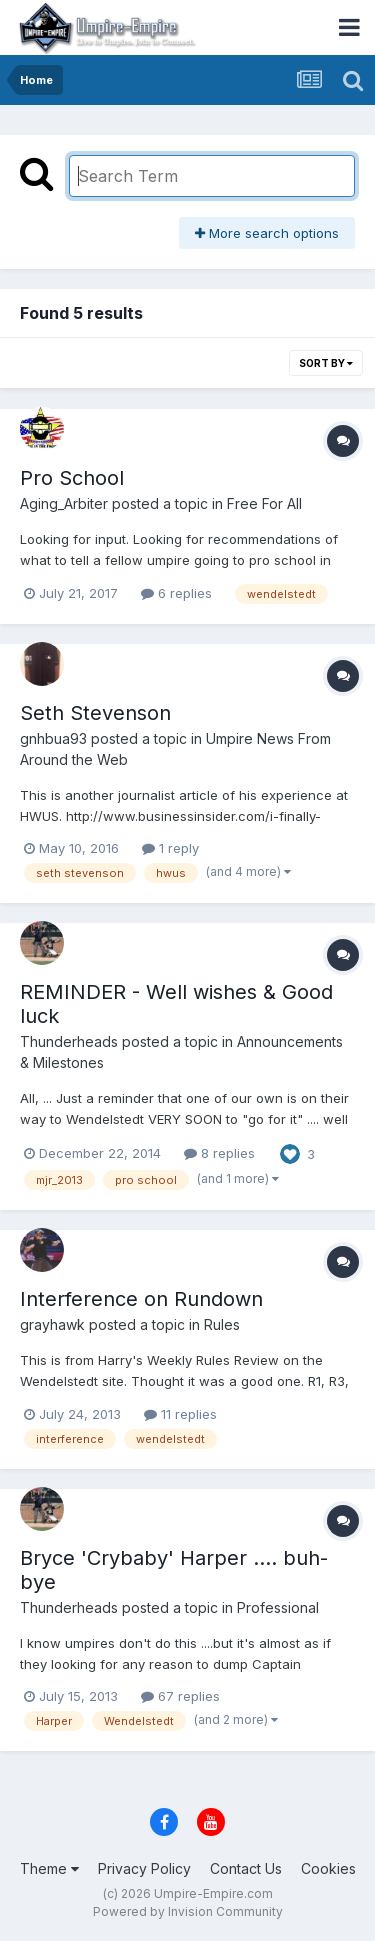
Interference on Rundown (141, 1299)
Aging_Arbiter (64, 503)
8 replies (219, 1153)
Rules (222, 1324)
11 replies (180, 1414)
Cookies (328, 1868)
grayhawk (52, 1324)
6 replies (176, 593)
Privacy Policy (144, 1868)
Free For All (264, 503)
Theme (49, 1868)
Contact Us (246, 1868)
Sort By (326, 363)
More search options (267, 233)
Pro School (72, 478)
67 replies (180, 1696)
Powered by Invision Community (188, 1911)
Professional (278, 1607)
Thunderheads (69, 1041)
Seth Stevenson (95, 713)
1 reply (170, 848)
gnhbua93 (53, 738)
